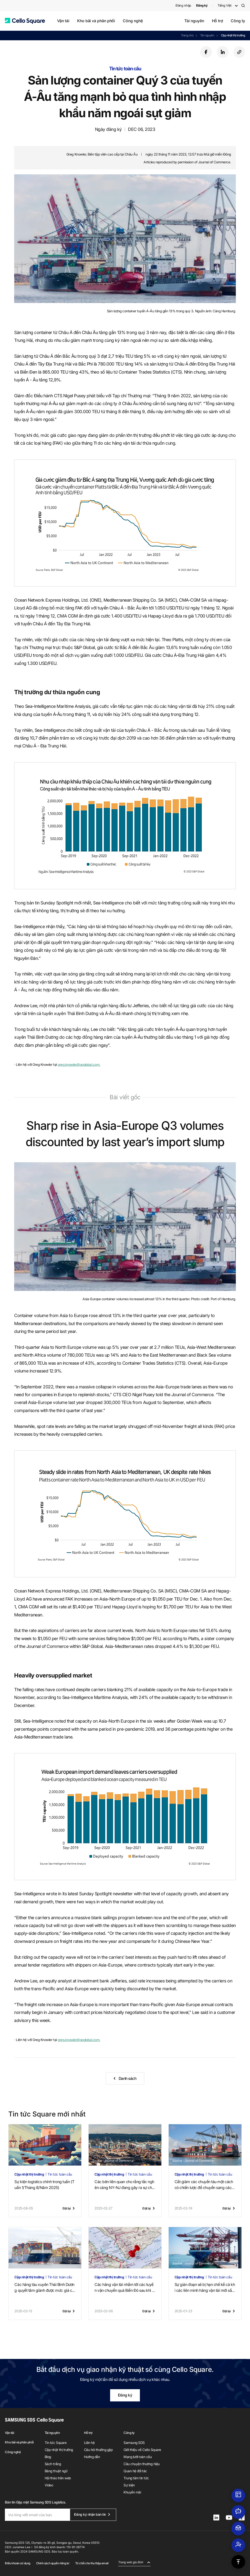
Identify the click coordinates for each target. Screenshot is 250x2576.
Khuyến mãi (132, 2492)
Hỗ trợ (217, 20)
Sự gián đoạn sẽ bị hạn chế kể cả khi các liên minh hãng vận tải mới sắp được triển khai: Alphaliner (205, 2287)
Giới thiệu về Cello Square (142, 2450)
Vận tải (63, 20)
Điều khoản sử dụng (17, 2563)
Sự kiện (129, 2485)
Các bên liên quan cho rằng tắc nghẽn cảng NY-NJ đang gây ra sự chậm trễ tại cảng (124, 2184)
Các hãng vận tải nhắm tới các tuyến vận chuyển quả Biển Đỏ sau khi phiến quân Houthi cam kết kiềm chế (124, 2287)
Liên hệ (89, 2442)
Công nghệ (133, 20)
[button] (25, 21)
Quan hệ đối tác (135, 2471)
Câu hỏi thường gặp (98, 2450)
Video (49, 2485)
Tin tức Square (55, 2442)
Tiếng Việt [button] (224, 5)
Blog (48, 2457)
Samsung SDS (134, 2442)
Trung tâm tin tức (136, 2478)
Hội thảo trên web (58, 2478)
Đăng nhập (183, 5)
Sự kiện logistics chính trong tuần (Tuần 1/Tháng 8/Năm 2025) (44, 2184)
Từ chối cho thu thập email (92, 2563)
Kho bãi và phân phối (96, 20)
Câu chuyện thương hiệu (141, 2464)
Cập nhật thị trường (233, 35)
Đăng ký (125, 2395)
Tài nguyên (194, 20)
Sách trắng (53, 2464)
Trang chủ (187, 35)
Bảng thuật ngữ (56, 2471)
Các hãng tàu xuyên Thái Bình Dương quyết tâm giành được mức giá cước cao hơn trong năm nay (44, 2287)
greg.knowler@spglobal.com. (79, 1064)
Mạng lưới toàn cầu (138, 2457)
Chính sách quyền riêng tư (52, 2563)
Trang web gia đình (130, 2562)
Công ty (238, 20)
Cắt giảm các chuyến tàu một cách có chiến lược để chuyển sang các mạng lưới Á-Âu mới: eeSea (204, 2184)
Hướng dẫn (92, 2457)
